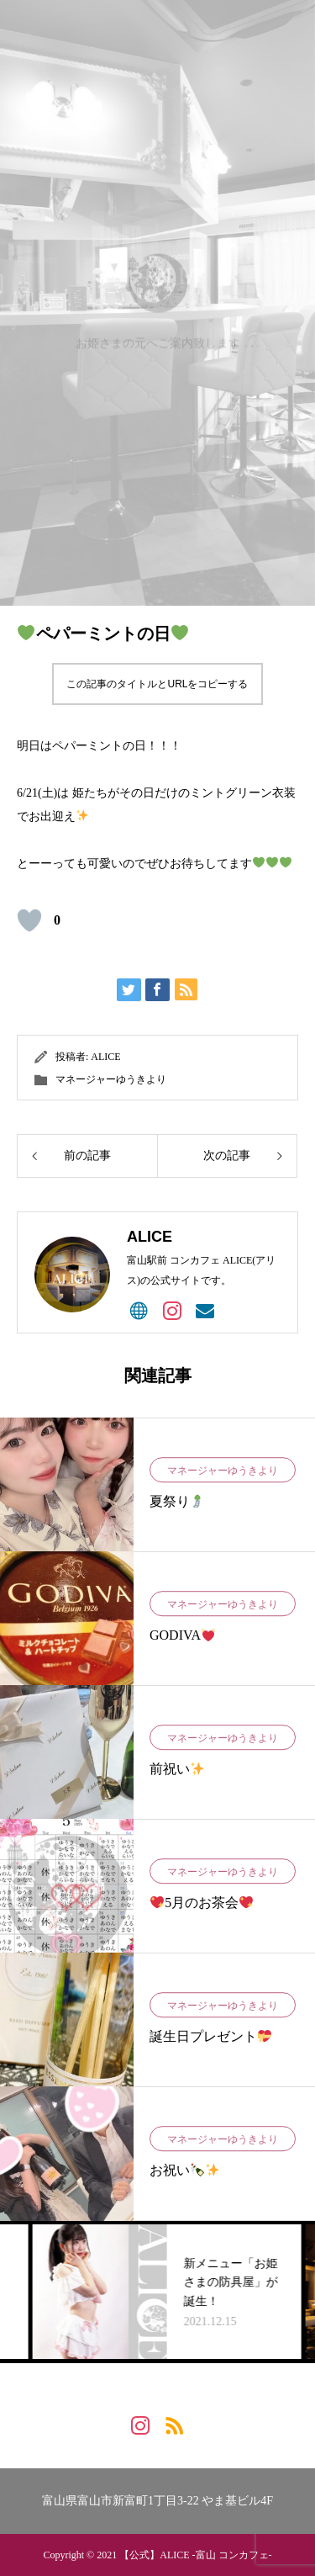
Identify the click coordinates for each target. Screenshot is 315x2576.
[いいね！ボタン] (29, 920)
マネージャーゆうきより (110, 1079)
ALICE (105, 1057)
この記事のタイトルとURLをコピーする (157, 684)
